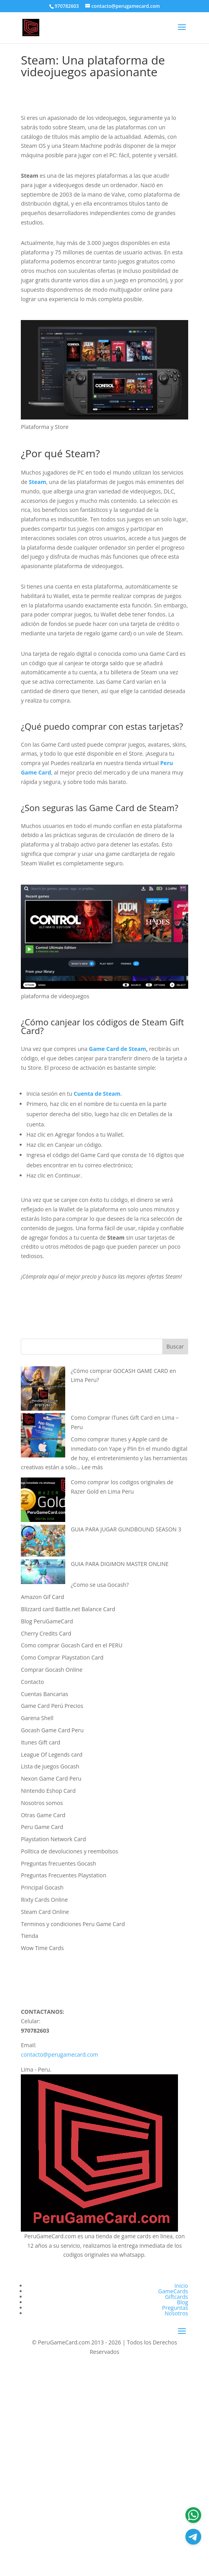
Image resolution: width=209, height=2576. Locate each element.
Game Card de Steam (117, 1048)
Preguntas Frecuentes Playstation (63, 1875)
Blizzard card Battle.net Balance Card (68, 1609)
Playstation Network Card (53, 1839)
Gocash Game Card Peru (52, 1730)
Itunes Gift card (40, 1742)
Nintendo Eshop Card (48, 1790)
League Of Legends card (51, 1754)
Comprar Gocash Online (51, 1669)
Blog (182, 2302)
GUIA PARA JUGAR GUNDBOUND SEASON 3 (126, 1529)
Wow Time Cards (42, 1948)
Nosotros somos (42, 1803)
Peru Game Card (42, 1827)
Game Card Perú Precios (52, 1705)
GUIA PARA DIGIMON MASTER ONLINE (120, 1564)
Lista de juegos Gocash (50, 1766)
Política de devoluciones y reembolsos (69, 1851)
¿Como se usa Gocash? (100, 1584)
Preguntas (175, 2307)
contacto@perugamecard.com (59, 2054)
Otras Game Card (43, 1815)
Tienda (29, 1935)
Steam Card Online (45, 1911)
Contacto (32, 1681)
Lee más (92, 1467)
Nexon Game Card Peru (51, 1778)
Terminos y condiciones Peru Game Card (73, 1924)
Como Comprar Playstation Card (62, 1657)
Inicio (181, 2285)
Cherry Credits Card (46, 1633)
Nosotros (176, 2313)
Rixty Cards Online (44, 1899)
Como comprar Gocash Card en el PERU (71, 1645)
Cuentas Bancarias (44, 1694)
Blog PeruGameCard (47, 1621)
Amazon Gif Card (42, 1597)
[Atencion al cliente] (193, 2537)
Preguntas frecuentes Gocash (58, 1863)
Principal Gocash (42, 1887)
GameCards (173, 2291)
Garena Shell (37, 1718)
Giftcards (176, 2296)
